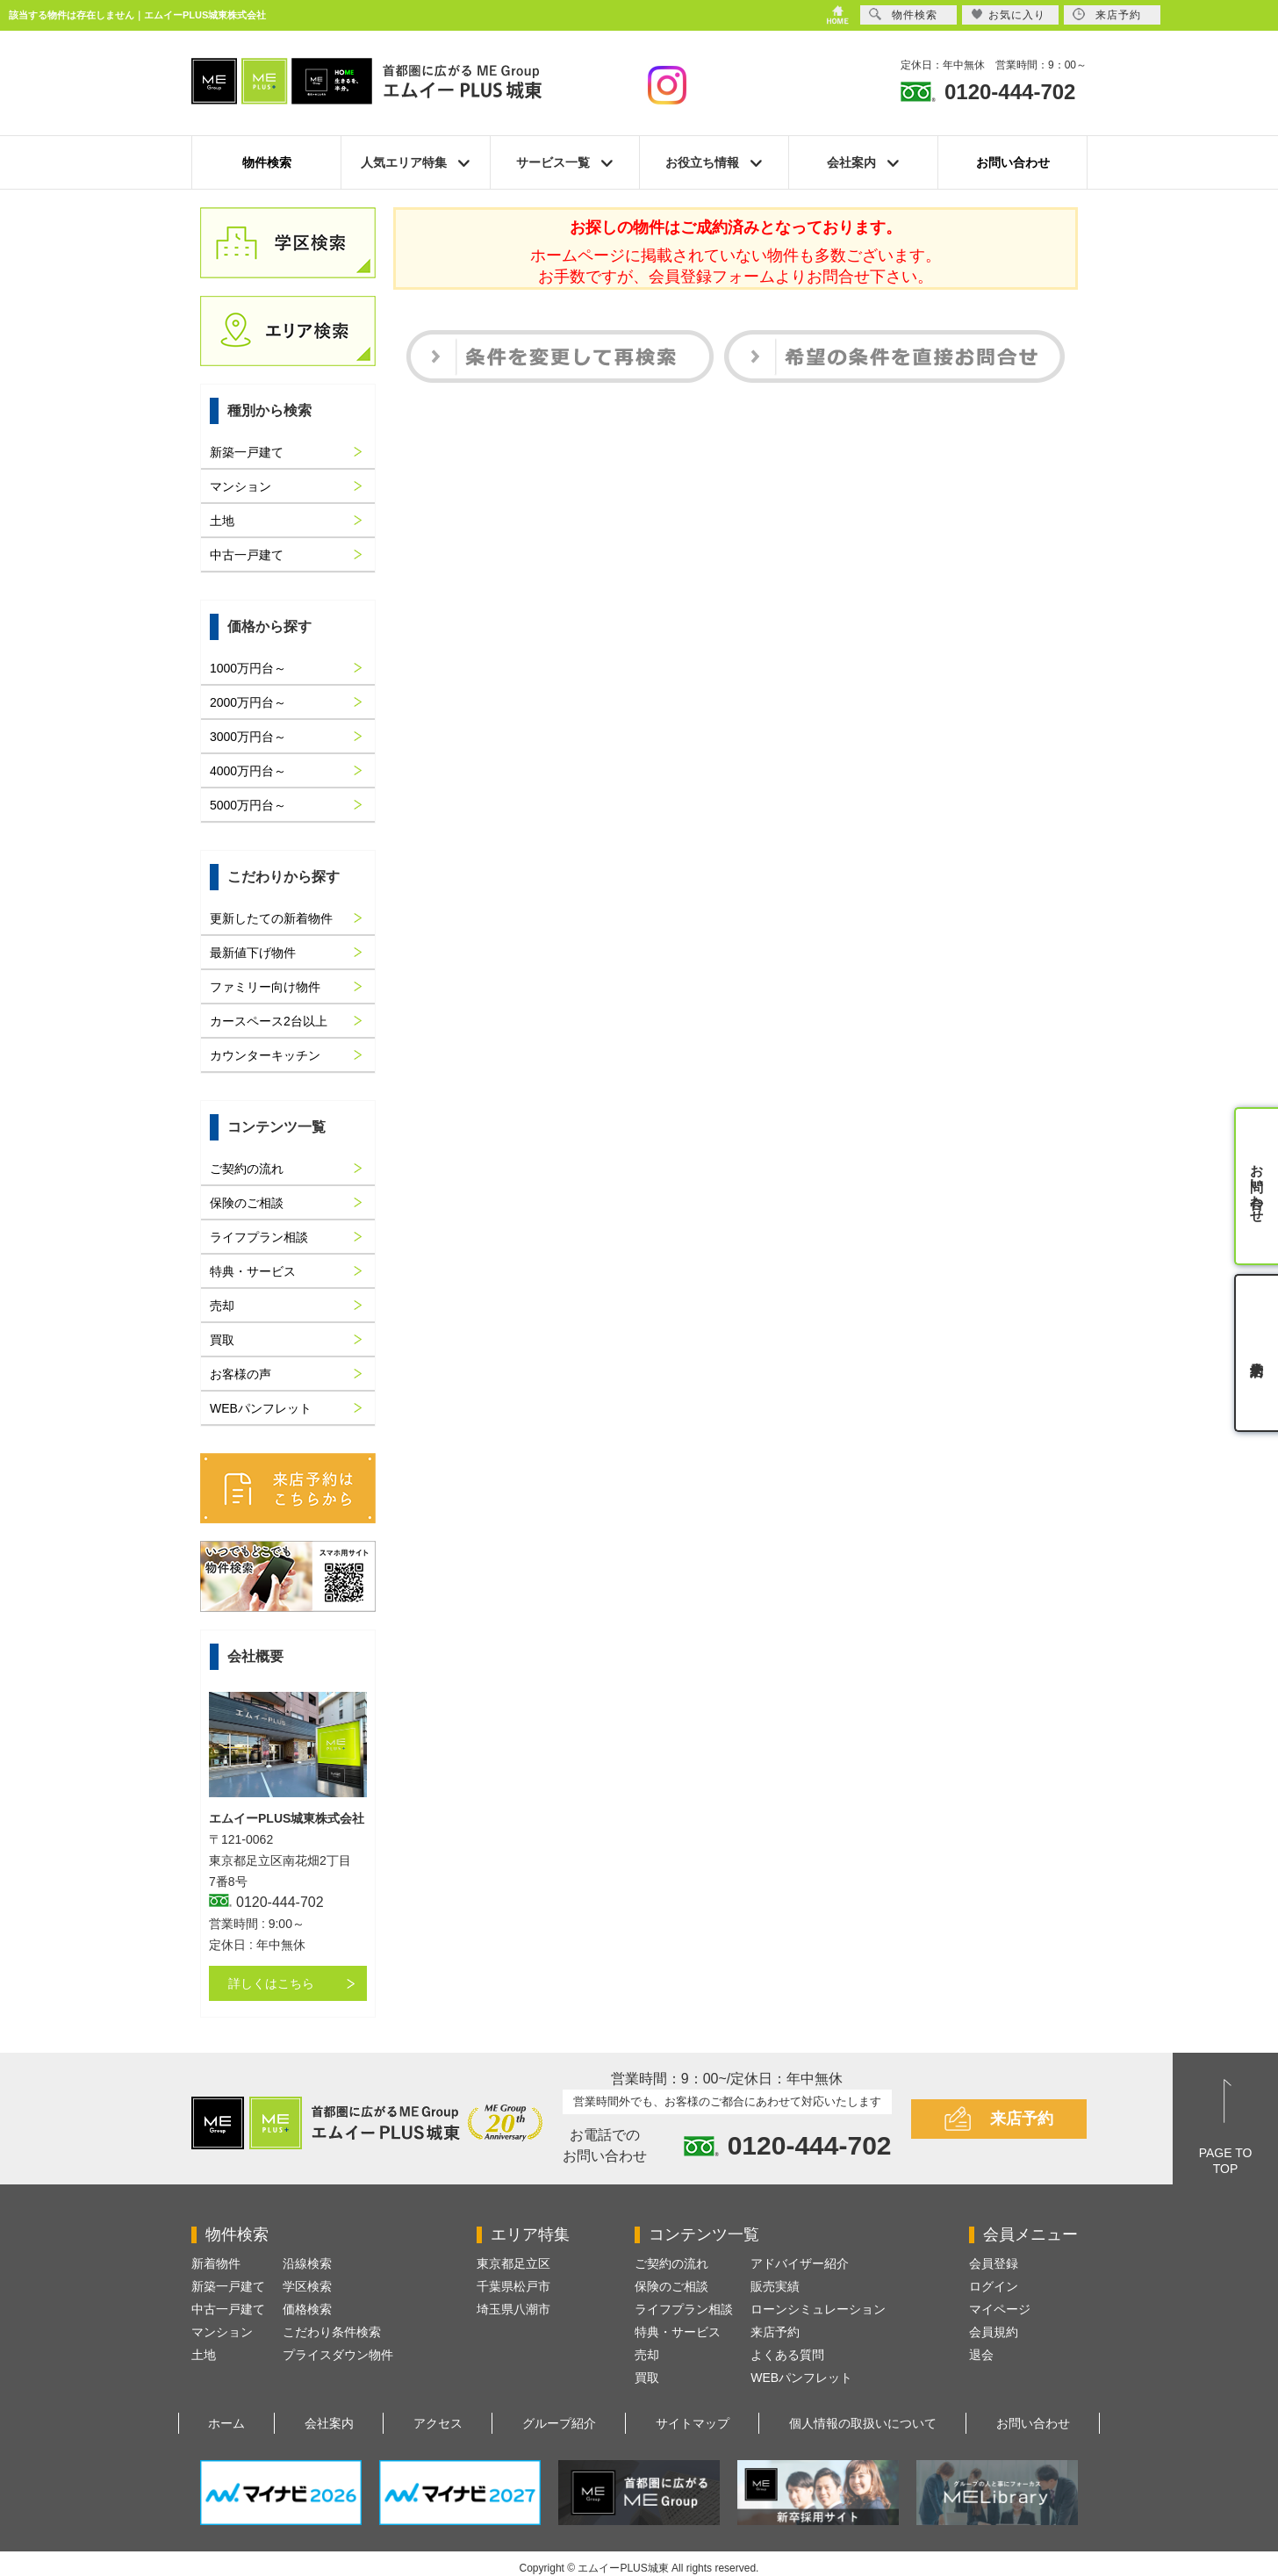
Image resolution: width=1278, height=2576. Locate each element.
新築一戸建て (247, 452)
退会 (981, 2355)
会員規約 (993, 2332)
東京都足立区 (513, 2263)
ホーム (226, 2423)
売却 (222, 1306)
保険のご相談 (247, 1203)
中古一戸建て (247, 555)
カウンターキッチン (265, 1055)
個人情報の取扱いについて (863, 2423)
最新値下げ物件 (253, 953)
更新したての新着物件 (271, 918)
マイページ (999, 2309)
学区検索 (307, 2286)
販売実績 (775, 2286)
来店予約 (1021, 2118)
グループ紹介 (559, 2423)
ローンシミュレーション (818, 2309)
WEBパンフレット (261, 1408)
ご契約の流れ (247, 1169)
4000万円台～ (248, 771)
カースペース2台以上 (268, 1021)
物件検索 (266, 162)
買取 (222, 1340)
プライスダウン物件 (338, 2355)
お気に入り (1008, 14)
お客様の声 (240, 1374)
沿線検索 (307, 2263)
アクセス (438, 2423)
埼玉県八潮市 (513, 2309)
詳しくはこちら (271, 1983)
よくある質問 (787, 2355)
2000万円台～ (248, 702)
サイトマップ (692, 2423)
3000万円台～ (248, 737)
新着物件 (216, 2263)
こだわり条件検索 (332, 2332)
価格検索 (307, 2309)
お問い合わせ (1013, 162)
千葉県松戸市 (513, 2286)
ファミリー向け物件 (265, 987)
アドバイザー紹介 (799, 2263)
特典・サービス (253, 1271)
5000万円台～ (248, 805)
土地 (222, 521)
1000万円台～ (248, 668)
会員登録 (993, 2263)
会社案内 (329, 2423)
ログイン (993, 2286)
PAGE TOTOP (1226, 2161)
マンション (240, 486)
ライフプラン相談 (259, 1237)
